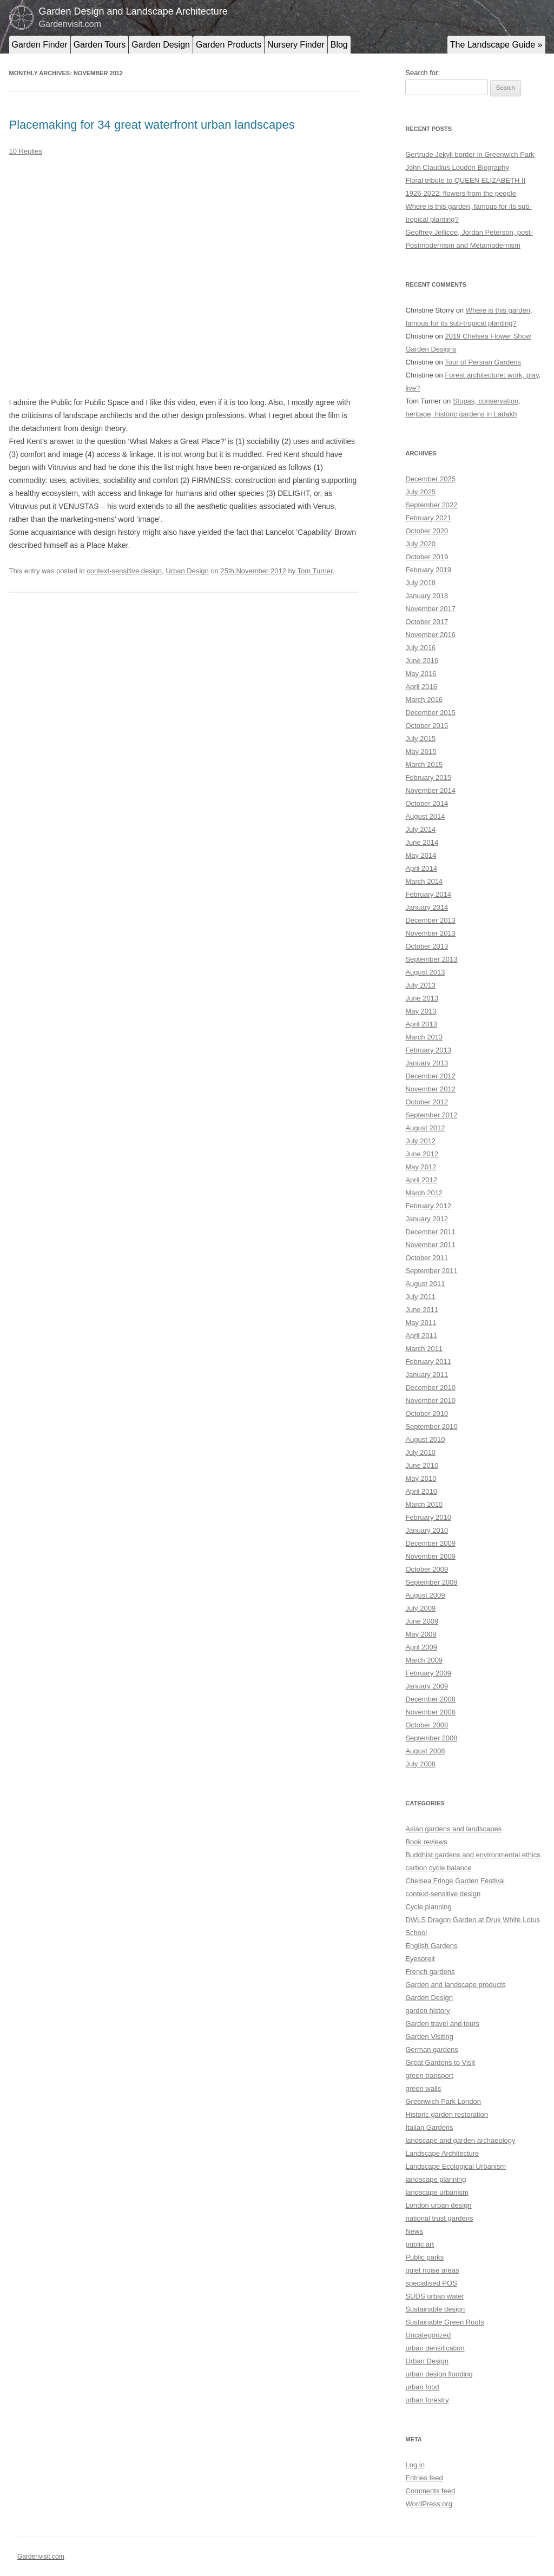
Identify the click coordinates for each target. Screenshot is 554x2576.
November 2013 (430, 933)
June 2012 (421, 1154)
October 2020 (426, 531)
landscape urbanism (436, 2192)
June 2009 (421, 1621)
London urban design (438, 2205)
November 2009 (430, 1556)
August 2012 (425, 1128)
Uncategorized (428, 2335)
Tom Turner (315, 571)
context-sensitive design (124, 571)
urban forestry (427, 2400)
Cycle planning (428, 1907)
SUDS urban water (434, 2296)
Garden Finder (40, 44)
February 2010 (428, 1517)
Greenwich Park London (442, 2101)
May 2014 (420, 855)
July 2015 (420, 738)
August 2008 (425, 1751)
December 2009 (430, 1543)
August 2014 (425, 816)
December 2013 (430, 920)
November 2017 (430, 609)
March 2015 (424, 764)
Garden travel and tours (442, 2023)
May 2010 (420, 1478)
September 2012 (431, 1115)
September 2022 (431, 505)
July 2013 (420, 985)
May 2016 (420, 674)
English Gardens (431, 1946)
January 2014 (426, 907)
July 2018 (420, 583)
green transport (429, 2075)
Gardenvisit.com (40, 2556)
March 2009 (424, 1660)
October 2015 (426, 725)
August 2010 (425, 1439)
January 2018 (426, 596)
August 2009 (425, 1595)
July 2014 (420, 829)
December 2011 (430, 1232)
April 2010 (421, 1491)
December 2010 (430, 1387)
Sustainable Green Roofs (444, 2322)
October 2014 (426, 803)
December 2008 (430, 1699)
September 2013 (431, 959)
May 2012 (420, 1167)
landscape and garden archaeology (460, 2140)
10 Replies (25, 151)
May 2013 (420, 1011)
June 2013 (421, 998)
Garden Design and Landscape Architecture (133, 11)
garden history (427, 2011)
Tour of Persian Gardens (483, 362)
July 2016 (420, 648)
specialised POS (431, 2283)
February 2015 (428, 777)
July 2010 (420, 1452)
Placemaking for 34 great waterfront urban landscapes (152, 124)
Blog (339, 44)
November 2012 (430, 1089)
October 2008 (426, 1725)
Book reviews (426, 1842)
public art (419, 2244)
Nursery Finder (296, 44)
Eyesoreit (419, 1959)
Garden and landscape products (455, 1985)
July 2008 (420, 1764)
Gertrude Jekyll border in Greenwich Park (469, 154)
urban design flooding (438, 2374)
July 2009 (420, 1608)
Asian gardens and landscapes (453, 1829)
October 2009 (426, 1569)
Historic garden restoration (446, 2114)
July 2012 (420, 1141)
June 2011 (421, 1310)
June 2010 (421, 1465)
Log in (414, 2465)
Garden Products (228, 44)
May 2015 (420, 751)
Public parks (424, 2257)
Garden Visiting (429, 2036)
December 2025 (430, 479)
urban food (422, 2387)
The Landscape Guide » (496, 44)
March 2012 (424, 1193)
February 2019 (428, 570)
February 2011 (428, 1361)
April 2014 (421, 868)
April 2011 (421, 1336)
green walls (423, 2088)
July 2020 (420, 544)
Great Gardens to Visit (439, 2062)
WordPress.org (428, 2504)
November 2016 (430, 635)
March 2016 (424, 700)
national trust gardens (439, 2218)
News (414, 2231)
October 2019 (426, 557)
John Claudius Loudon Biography (457, 167)
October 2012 (426, 1102)
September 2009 (431, 1582)
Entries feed (424, 2478)
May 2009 (420, 1634)
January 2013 (426, 1063)
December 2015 (430, 712)
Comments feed (430, 2491)
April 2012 (421, 1180)
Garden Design (160, 44)
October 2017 (426, 622)
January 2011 (426, 1374)
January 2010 (426, 1530)
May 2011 (420, 1323)
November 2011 (430, 1245)
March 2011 (424, 1349)
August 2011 (425, 1284)
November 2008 (430, 1712)
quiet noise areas (432, 2270)
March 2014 (424, 881)
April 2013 (421, 1024)
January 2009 (426, 1686)
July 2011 (420, 1297)
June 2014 (421, 842)
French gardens (429, 1972)
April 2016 (421, 687)
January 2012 (426, 1219)
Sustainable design (435, 2309)
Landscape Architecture (442, 2153)
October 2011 (426, 1258)
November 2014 (430, 790)
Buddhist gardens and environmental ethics (472, 1855)
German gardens (431, 2049)
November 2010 (430, 1400)
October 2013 (426, 946)
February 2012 (428, 1206)
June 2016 (421, 661)
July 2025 (420, 492)
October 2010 (426, 1413)
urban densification (434, 2348)
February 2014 (428, 894)
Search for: (422, 73)
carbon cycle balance (438, 1868)
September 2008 (431, 1738)
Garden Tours (100, 44)
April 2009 (421, 1647)
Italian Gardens (429, 2127)
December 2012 (430, 1076)
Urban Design (187, 571)
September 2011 (431, 1271)
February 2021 (428, 518)
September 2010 (431, 1426)
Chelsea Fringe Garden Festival (455, 1881)
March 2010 (424, 1504)
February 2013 (428, 1050)
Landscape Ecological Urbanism (455, 2166)
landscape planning (435, 2179)
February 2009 (428, 1673)
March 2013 (424, 1037)
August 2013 (425, 972)
